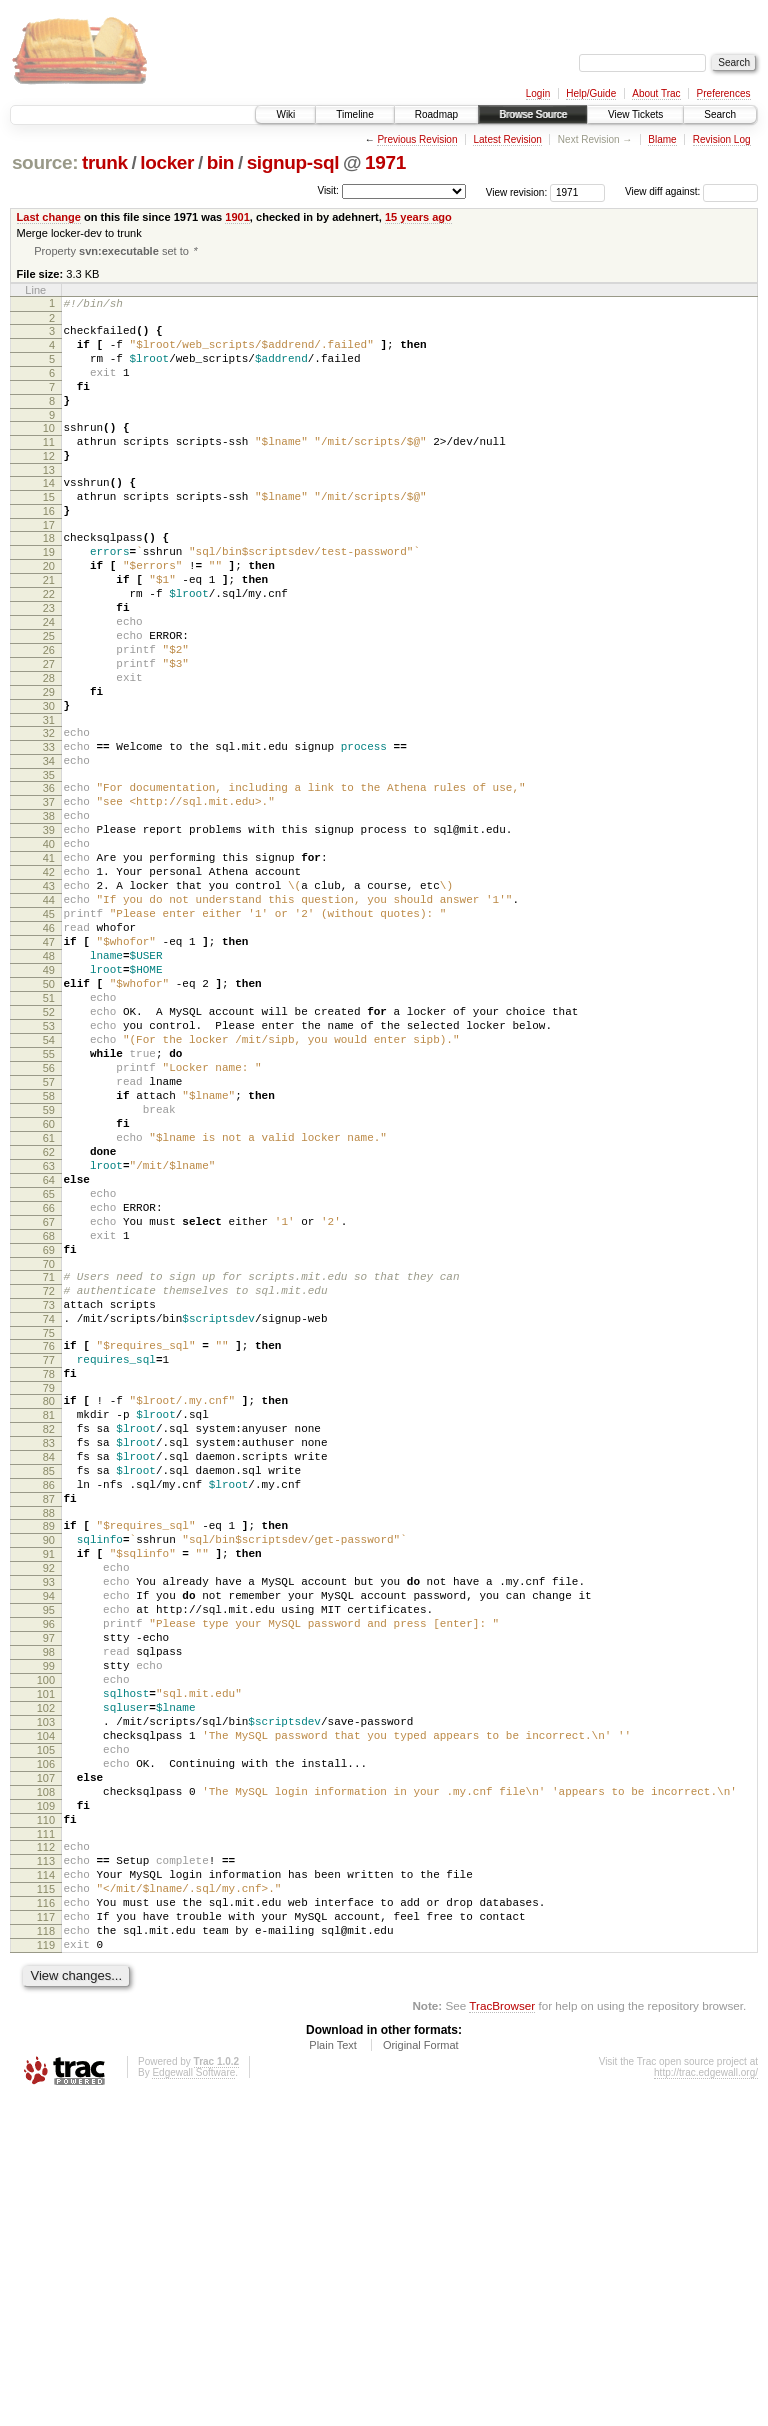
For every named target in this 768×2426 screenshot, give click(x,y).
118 (46, 2251)
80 (49, 1613)
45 (49, 1030)
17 (49, 566)
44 (49, 1013)
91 (49, 1796)
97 (49, 1898)
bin (220, 162)
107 (46, 2068)
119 (46, 2268)
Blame (662, 139)
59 (49, 1268)
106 (46, 2051)
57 (49, 1234)
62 (49, 1319)
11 (49, 468)
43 (49, 996)
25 (49, 698)
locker (167, 162)
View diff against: (691, 191)
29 (49, 766)
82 (49, 1647)
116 (46, 2217)
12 (49, 485)
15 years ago (418, 217)
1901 (237, 217)
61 (49, 1302)
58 (49, 1251)
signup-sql (293, 162)
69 (49, 1438)
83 (49, 1664)
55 (49, 1200)
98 (49, 1915)
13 (49, 502)
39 (49, 928)
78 (49, 1583)
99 (49, 1932)
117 (46, 2234)
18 (49, 579)
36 (49, 877)
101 (46, 1966)
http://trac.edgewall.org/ (706, 2398)
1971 (385, 162)
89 (49, 1762)
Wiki (285, 114)
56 (49, 1217)
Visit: (328, 190)
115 (46, 2200)
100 (46, 1949)
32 (49, 813)
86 (49, 1715)
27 (49, 732)
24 (49, 681)
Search (720, 114)
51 (49, 1132)
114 (46, 2183)
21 (49, 630)
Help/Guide (591, 93)
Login (538, 93)
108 (46, 2085)
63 (49, 1336)
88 (49, 1749)
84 (49, 1681)
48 (49, 1081)
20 (49, 613)
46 (49, 1047)
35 (49, 864)
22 (49, 647)
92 (49, 1813)
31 (49, 800)
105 (46, 2034)
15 (49, 532)
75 (49, 1536)
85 (49, 1698)
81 (49, 1630)
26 (49, 715)
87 (49, 1732)
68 (49, 1421)
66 (49, 1387)
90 (49, 1779)
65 (49, 1370)
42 (49, 979)
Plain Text (333, 2371)
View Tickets (635, 114)
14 (49, 515)
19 (49, 596)
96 (49, 1881)
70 (49, 1455)
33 (49, 830)
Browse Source (533, 114)
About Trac (656, 93)
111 (46, 2136)
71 (49, 1468)
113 (46, 2166)
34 (49, 847)
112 (46, 2149)
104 (46, 2017)
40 (49, 945)
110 (46, 2119)
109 (46, 2102)
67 (49, 1404)
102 (46, 1983)
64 (49, 1353)
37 (49, 894)
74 (49, 1519)
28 (49, 749)
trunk (105, 162)
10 (49, 451)
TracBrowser (502, 2331)
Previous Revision (417, 139)
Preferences (724, 93)
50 (49, 1115)
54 (49, 1183)
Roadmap (436, 114)
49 (49, 1098)
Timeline (354, 114)
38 (49, 911)
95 (49, 1864)
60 (49, 1285)
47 (49, 1064)
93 (49, 1830)
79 (49, 1600)
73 (49, 1502)
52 (49, 1149)
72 (49, 1485)
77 (49, 1566)
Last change (49, 217)
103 (46, 2000)
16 (49, 549)
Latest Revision (507, 139)
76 (49, 1549)
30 (49, 783)
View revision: (517, 191)
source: (45, 162)
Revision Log (722, 139)
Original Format (421, 2371)
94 (49, 1847)
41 (49, 962)
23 (49, 664)
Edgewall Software (193, 2398)
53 (49, 1166)
